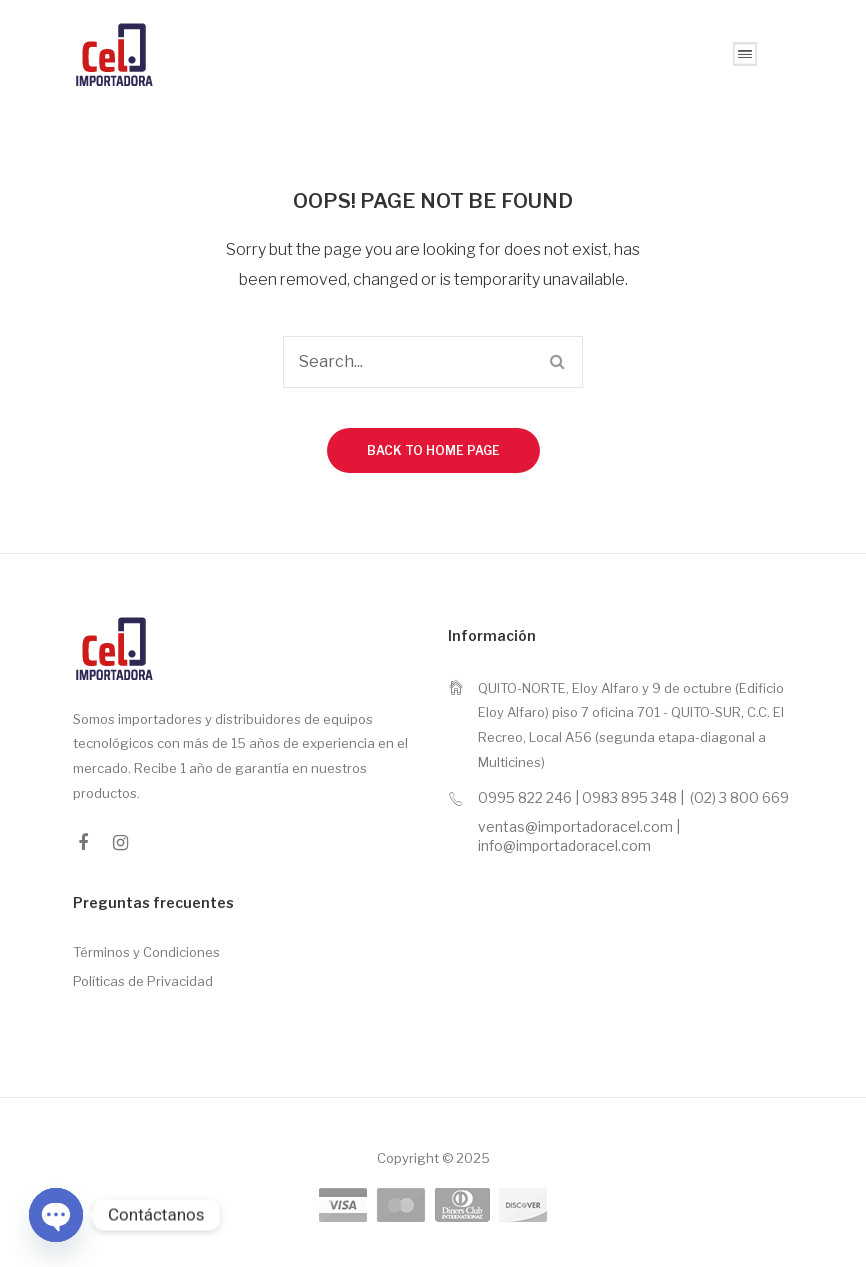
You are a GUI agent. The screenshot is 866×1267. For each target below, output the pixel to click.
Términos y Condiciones (146, 952)
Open (745, 54)
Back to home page (433, 450)
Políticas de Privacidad (143, 981)
